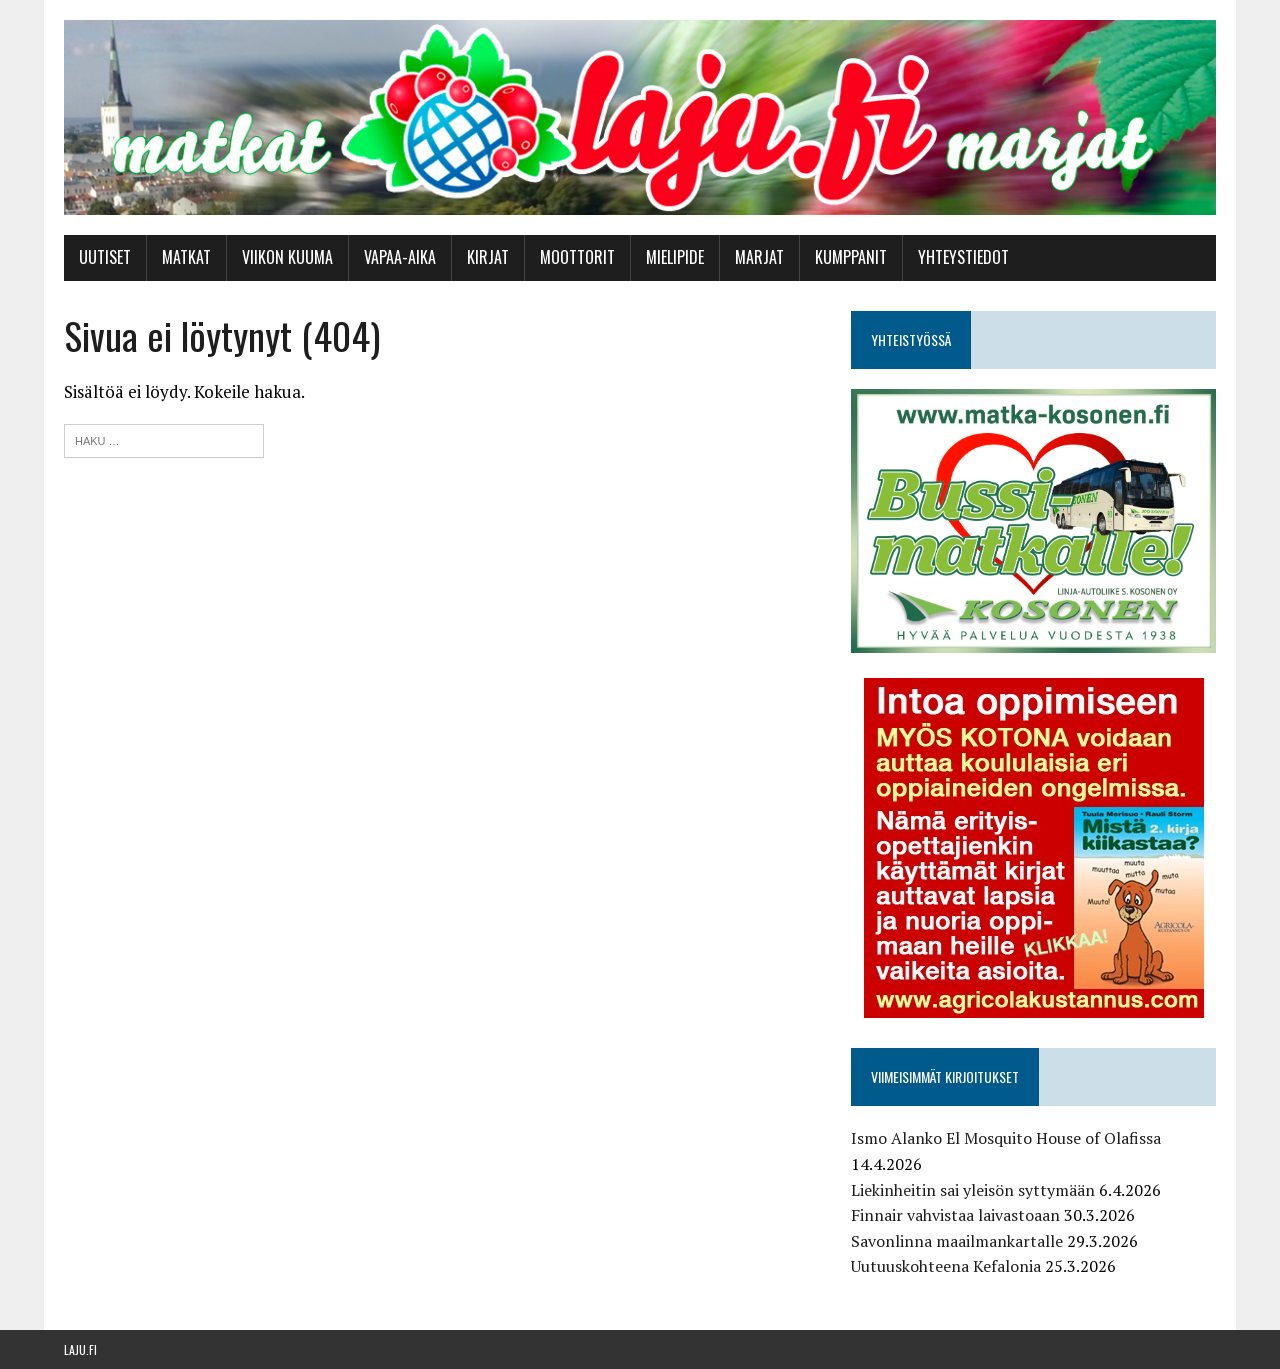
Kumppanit (851, 257)
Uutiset (105, 257)
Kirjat (488, 257)
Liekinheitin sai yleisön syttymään (973, 1190)
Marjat (759, 257)
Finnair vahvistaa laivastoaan (955, 1215)
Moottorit (577, 257)
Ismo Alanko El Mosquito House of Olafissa (1006, 1138)
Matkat (186, 257)
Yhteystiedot (963, 257)
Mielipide (675, 257)
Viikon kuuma (287, 257)
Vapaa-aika (400, 257)
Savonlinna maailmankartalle (957, 1241)
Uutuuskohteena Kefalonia (946, 1266)
